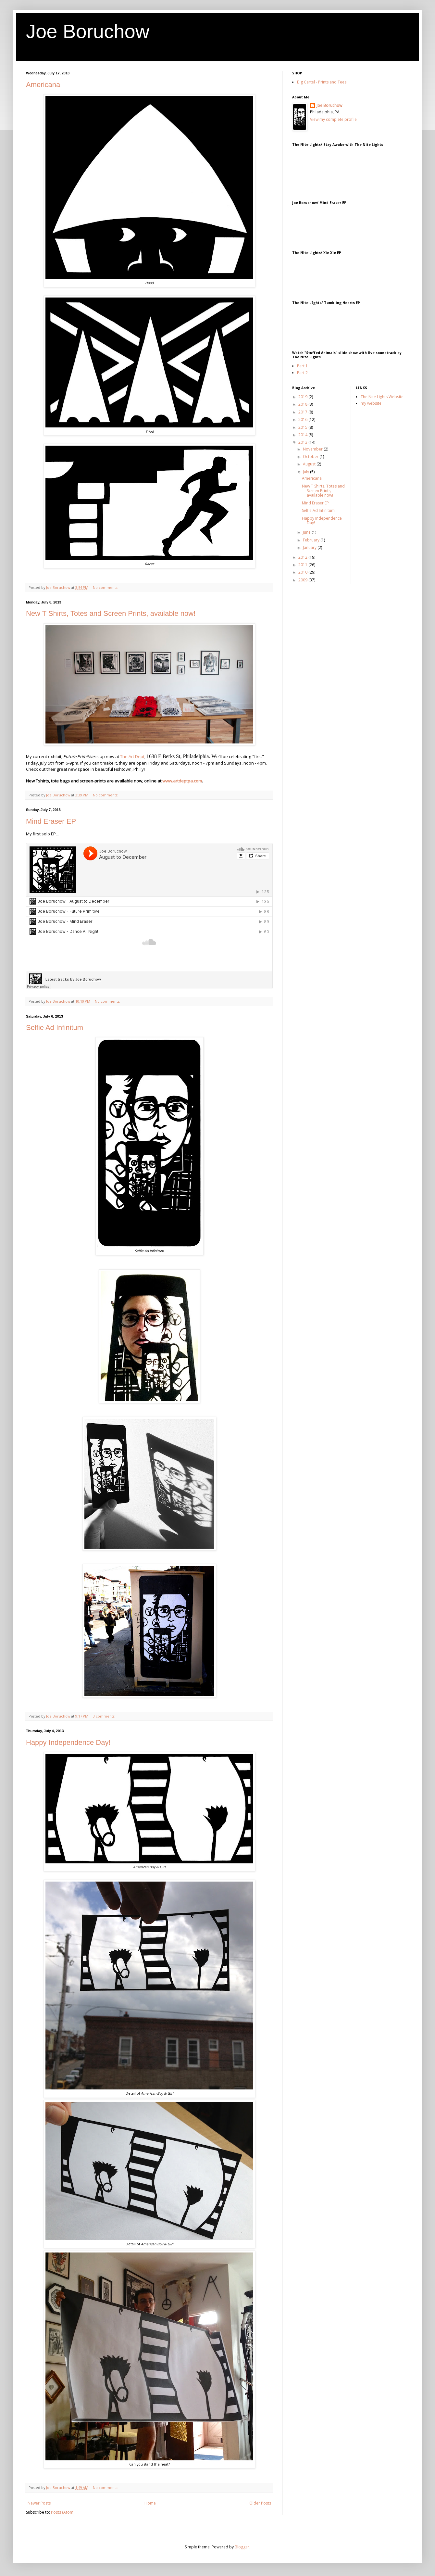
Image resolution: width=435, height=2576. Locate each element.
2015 (303, 427)
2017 (303, 412)
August (310, 464)
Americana (43, 85)
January (310, 547)
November (313, 449)
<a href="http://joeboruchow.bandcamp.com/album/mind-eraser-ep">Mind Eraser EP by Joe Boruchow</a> (357, 225)
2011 (303, 564)
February (311, 540)
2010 (303, 572)
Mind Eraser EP (51, 821)
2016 (303, 419)
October (311, 456)
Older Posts (260, 2503)
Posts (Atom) (62, 2512)
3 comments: (104, 1716)
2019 (303, 397)
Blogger (242, 2547)
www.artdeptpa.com (181, 781)
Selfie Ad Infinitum (54, 1027)
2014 (303, 435)
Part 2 (302, 372)
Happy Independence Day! (68, 1742)
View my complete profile (333, 119)
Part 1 (302, 366)
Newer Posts (39, 2503)
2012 (303, 557)
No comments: (106, 587)
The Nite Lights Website (382, 397)
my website (371, 403)
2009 (303, 580)
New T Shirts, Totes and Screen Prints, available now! (110, 613)
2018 (303, 404)
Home (150, 2503)
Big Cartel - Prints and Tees (321, 82)
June (307, 532)
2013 (303, 442)
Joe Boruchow (87, 31)
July (306, 472)
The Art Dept (132, 756)
